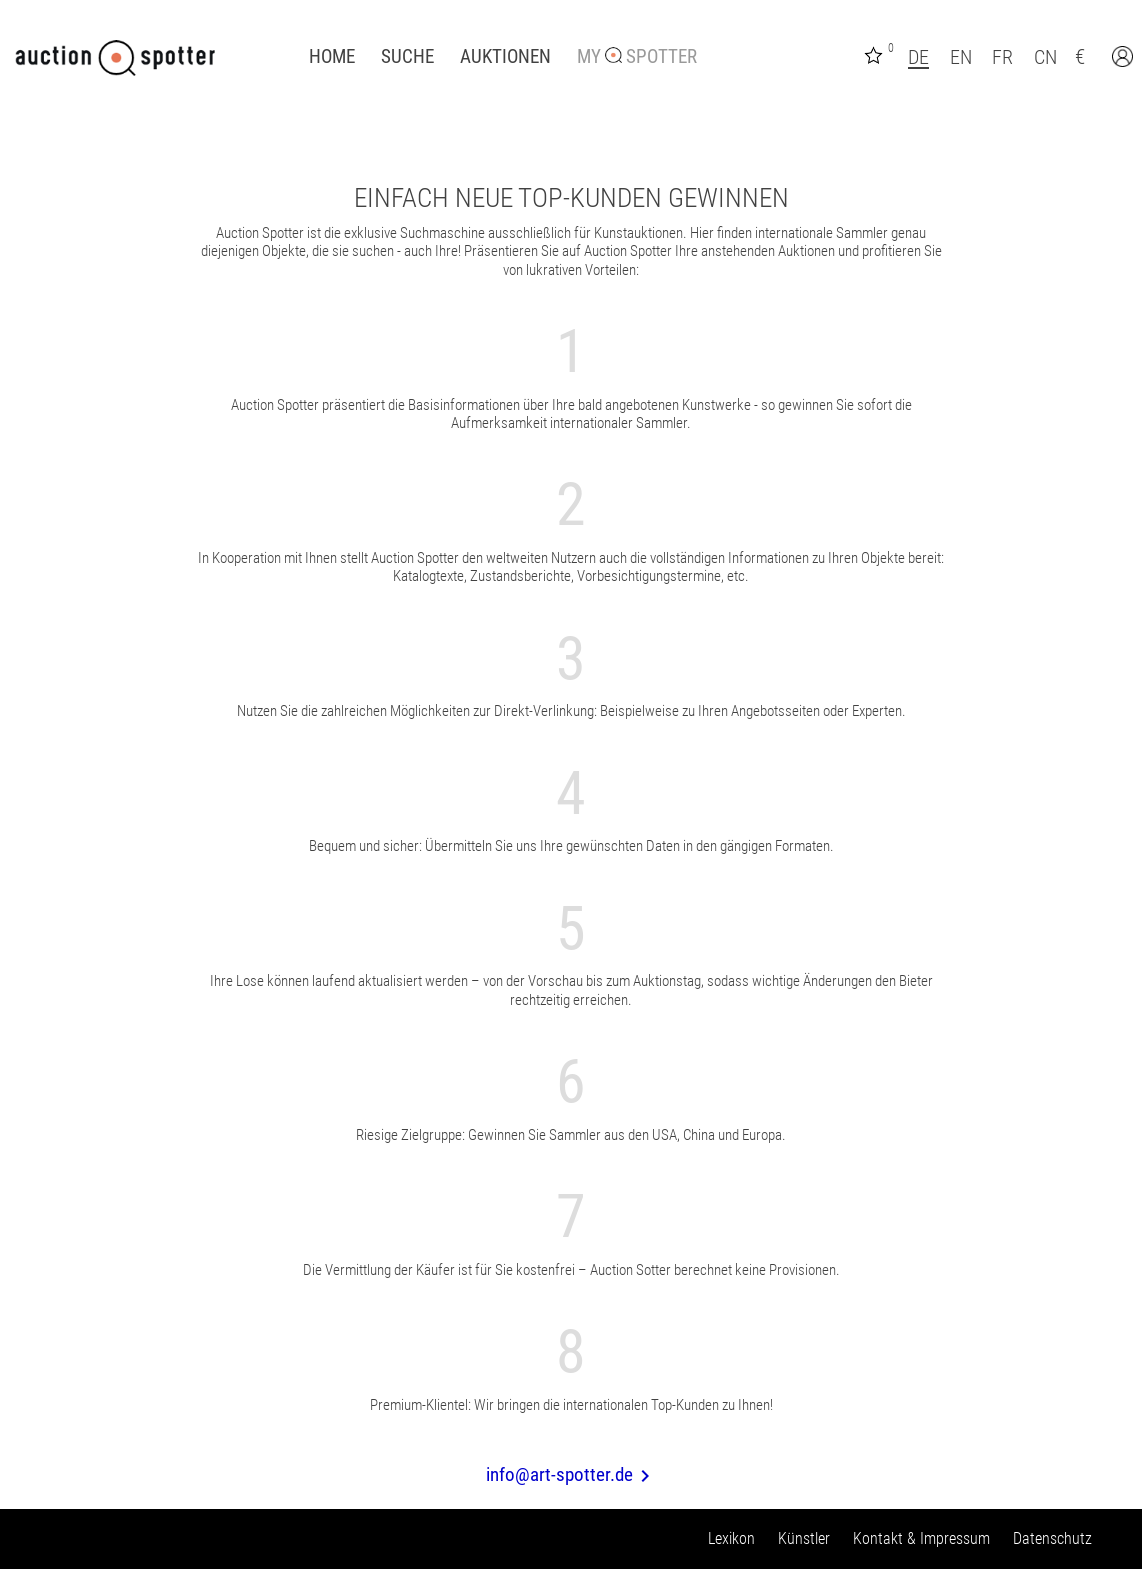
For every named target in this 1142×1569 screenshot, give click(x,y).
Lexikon (731, 1538)
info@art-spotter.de (571, 1475)
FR (1002, 57)
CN (1045, 57)
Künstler (804, 1538)
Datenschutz (1052, 1538)
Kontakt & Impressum (921, 1538)
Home (332, 57)
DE (918, 57)
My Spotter (637, 57)
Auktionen (505, 57)
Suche (407, 57)
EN (961, 57)
